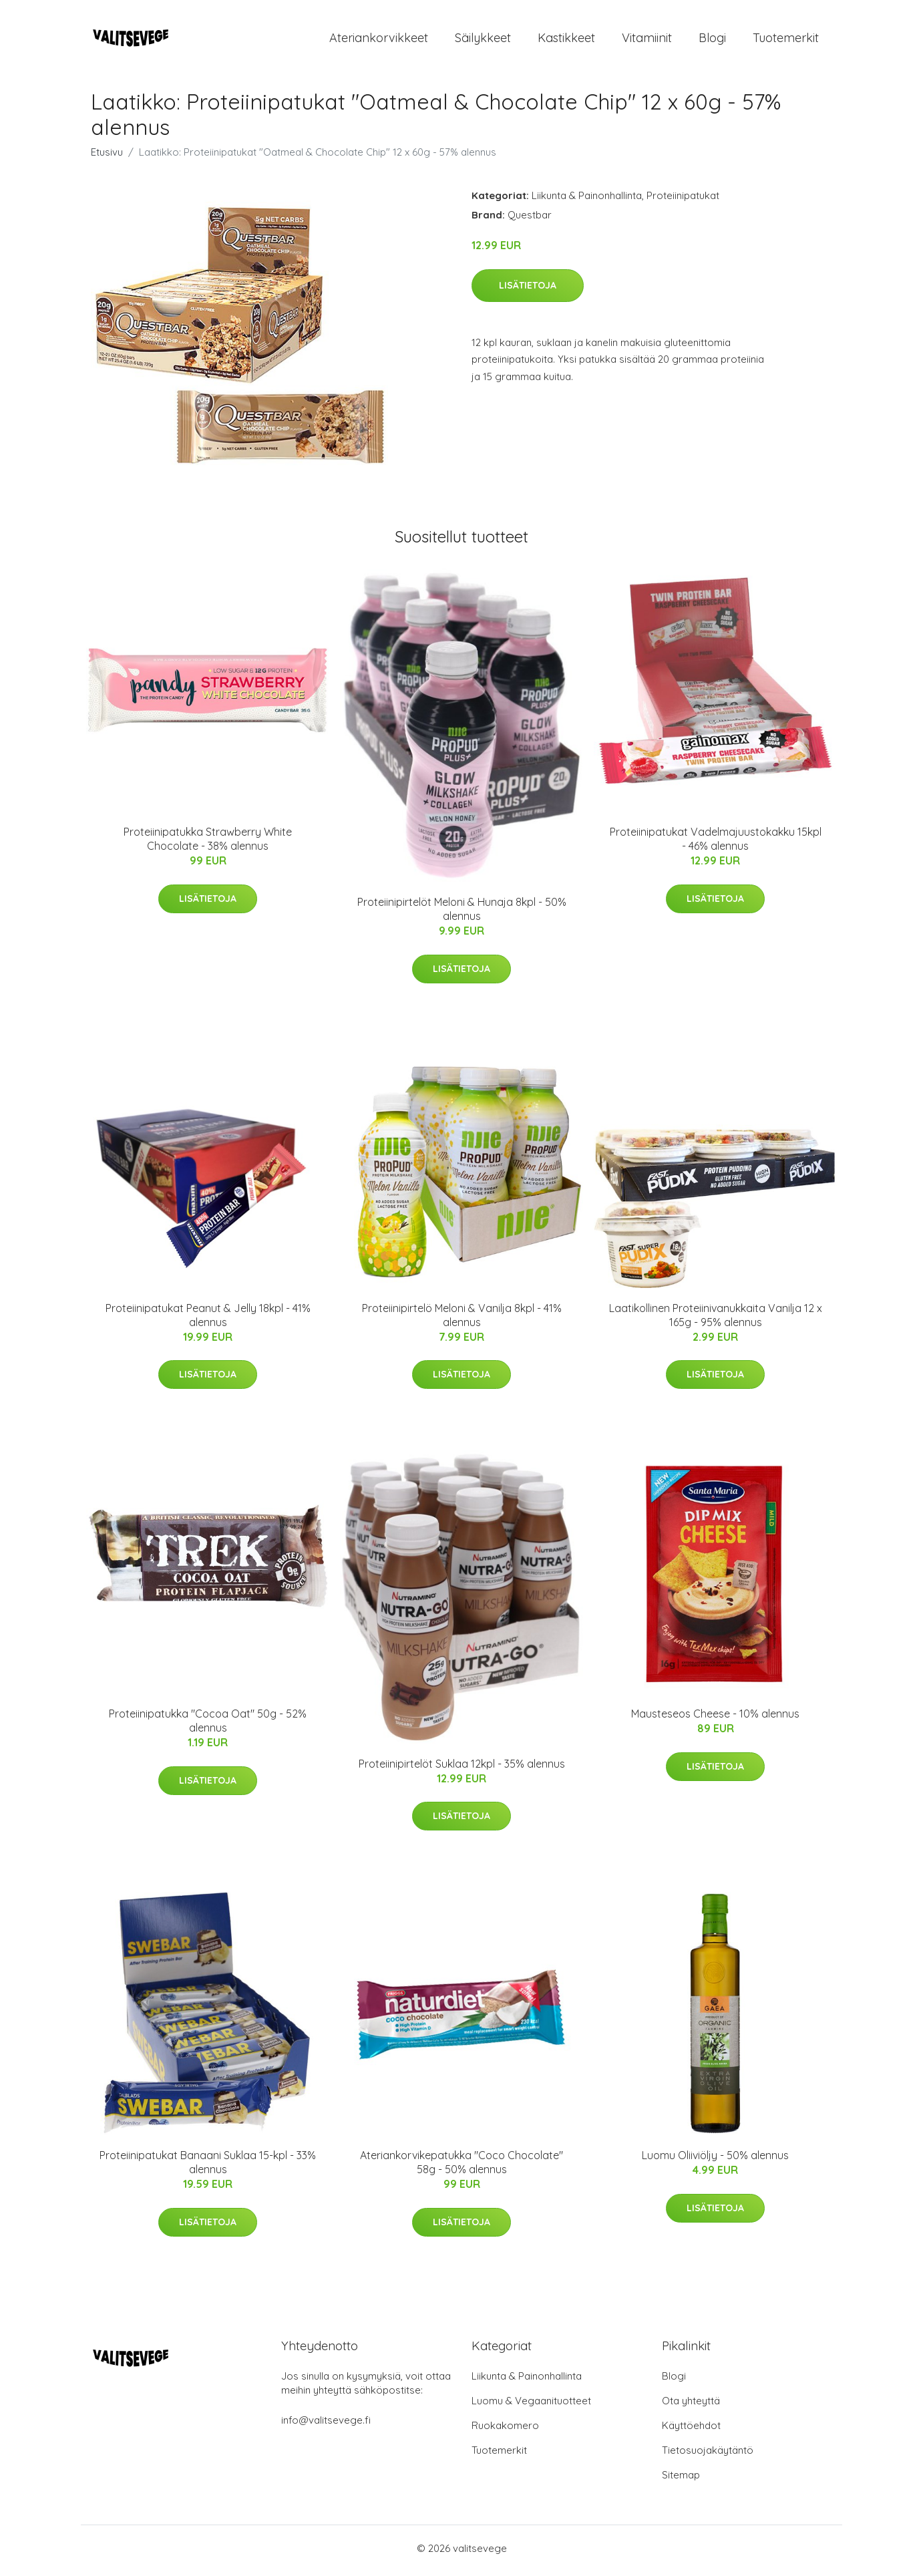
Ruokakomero (505, 2430)
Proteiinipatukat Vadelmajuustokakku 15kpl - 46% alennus (715, 843)
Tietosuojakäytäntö (707, 2454)
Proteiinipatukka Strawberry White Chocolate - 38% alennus (208, 843)
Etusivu (107, 156)
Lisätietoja (527, 289)
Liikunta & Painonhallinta (587, 200)
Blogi (712, 39)
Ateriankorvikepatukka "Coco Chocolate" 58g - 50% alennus (461, 2167)
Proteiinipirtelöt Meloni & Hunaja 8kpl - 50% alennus (461, 913)
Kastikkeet (566, 39)
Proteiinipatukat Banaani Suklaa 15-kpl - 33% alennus (208, 2167)
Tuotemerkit (786, 39)
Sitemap (681, 2479)
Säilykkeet (483, 39)
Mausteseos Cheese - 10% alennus (715, 1718)
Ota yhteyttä (691, 2405)
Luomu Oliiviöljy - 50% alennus (715, 2159)
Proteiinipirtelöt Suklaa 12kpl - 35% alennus (462, 1768)
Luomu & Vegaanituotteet (531, 2405)
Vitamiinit (647, 39)
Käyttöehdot (691, 2430)
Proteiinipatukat (683, 200)
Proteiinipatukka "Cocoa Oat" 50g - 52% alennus (208, 1725)
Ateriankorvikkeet (378, 39)
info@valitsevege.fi (326, 2424)
